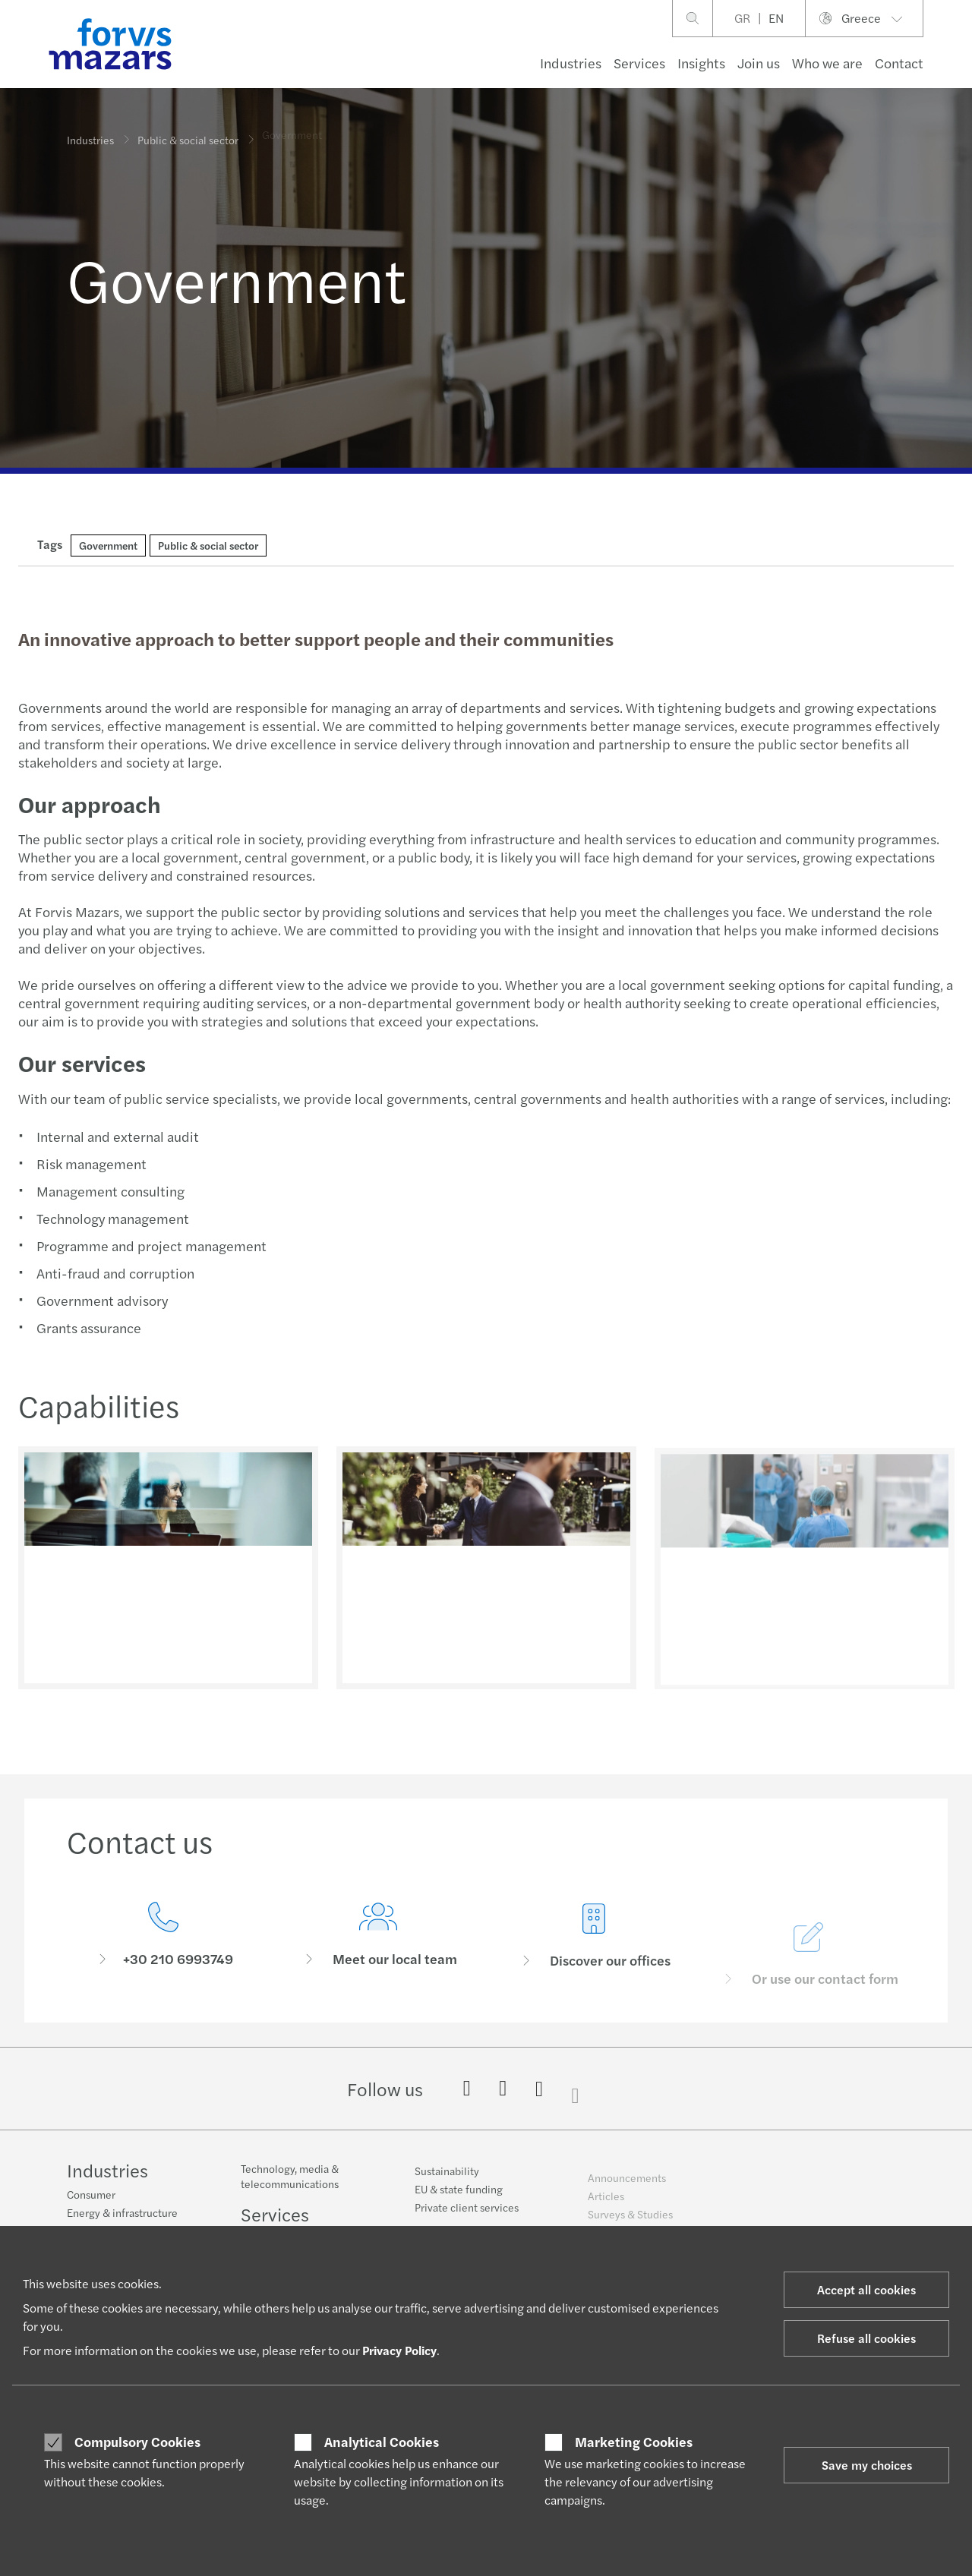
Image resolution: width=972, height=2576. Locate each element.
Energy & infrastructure (122, 2213)
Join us (758, 62)
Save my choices (867, 2465)
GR (742, 18)
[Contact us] (163, 1938)
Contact (899, 62)
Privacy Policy (399, 2350)
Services (639, 62)
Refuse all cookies (866, 2338)
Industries (570, 62)
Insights (701, 62)
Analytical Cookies (381, 2441)
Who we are (827, 62)
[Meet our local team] (379, 1958)
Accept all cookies (866, 2289)
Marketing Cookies (634, 2441)
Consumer (91, 2194)
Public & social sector (187, 132)
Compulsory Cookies (137, 2441)
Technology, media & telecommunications (290, 2185)
